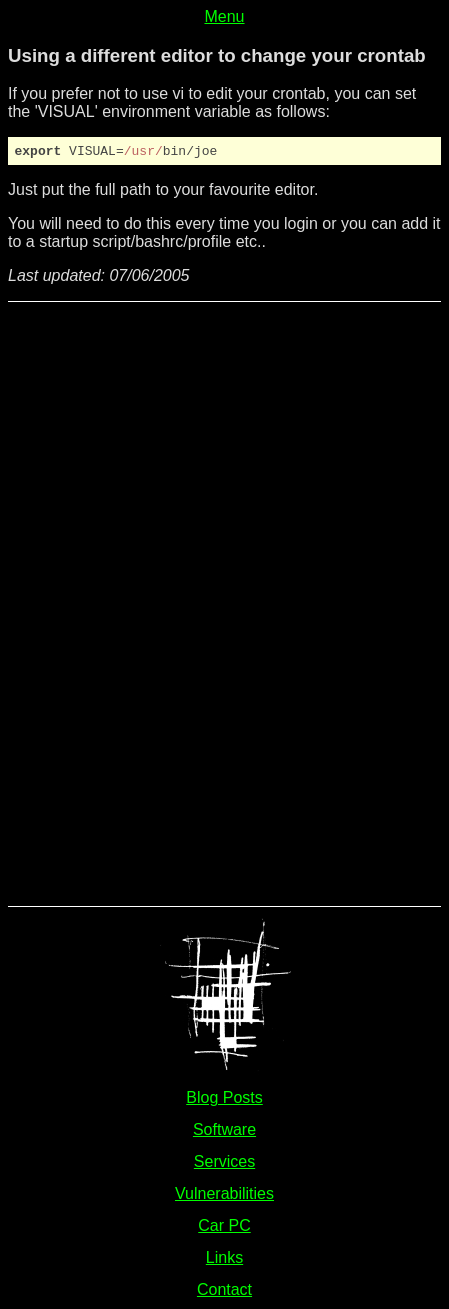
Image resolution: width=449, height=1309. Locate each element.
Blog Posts (224, 1100)
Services (224, 1164)
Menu (224, 16)
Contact (224, 1292)
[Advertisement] (88, 605)
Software (224, 1132)
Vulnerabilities (224, 1196)
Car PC (224, 1228)
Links (224, 1260)
